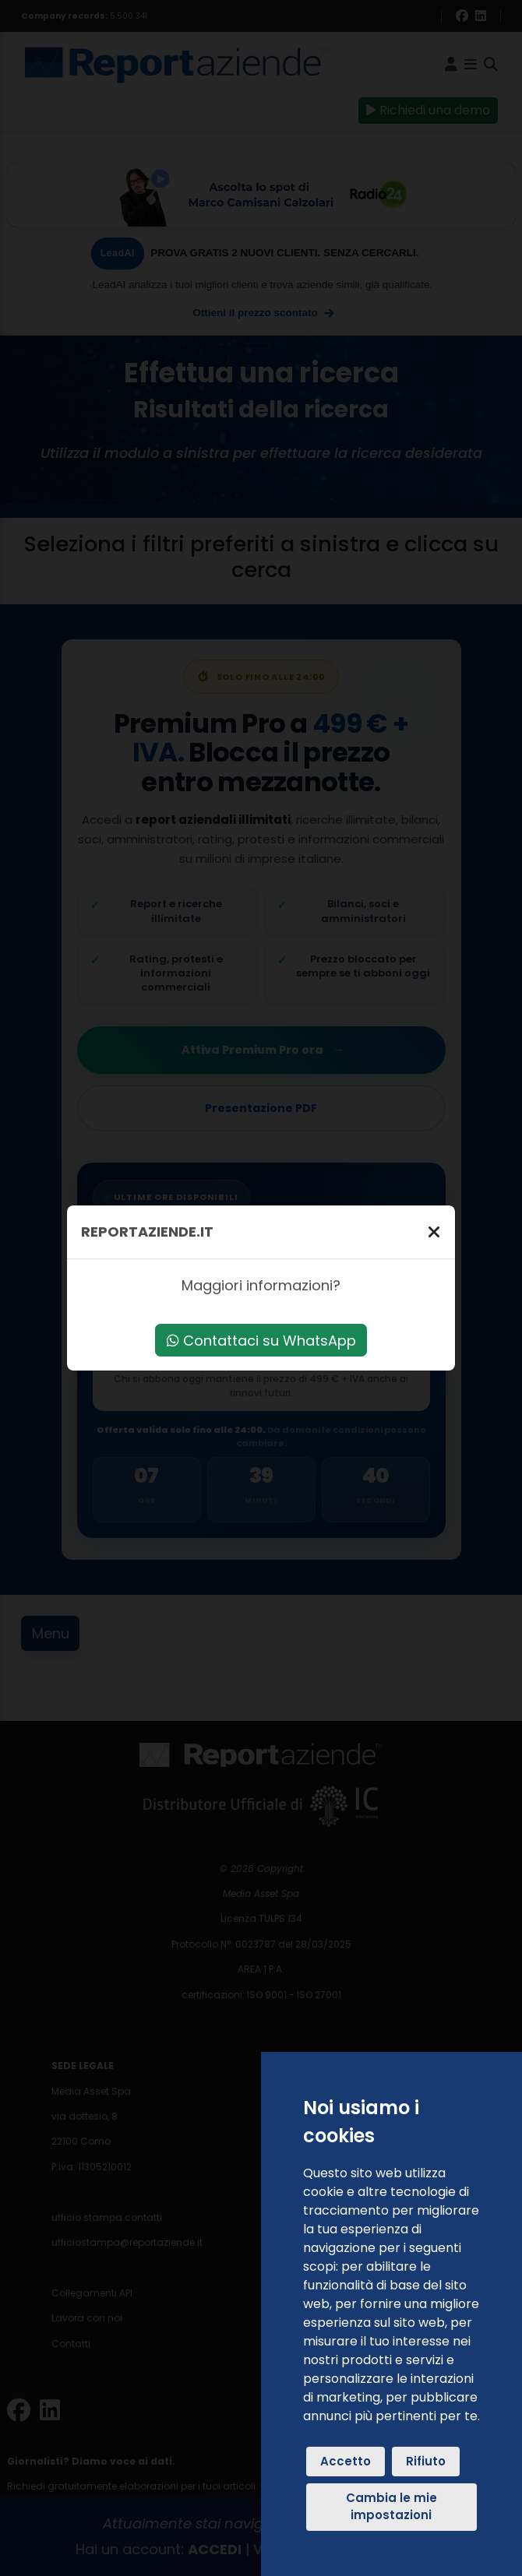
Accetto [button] (345, 2461)
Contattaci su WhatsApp (261, 1340)
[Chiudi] (434, 1231)
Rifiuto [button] (426, 2461)
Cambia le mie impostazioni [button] (391, 2507)
